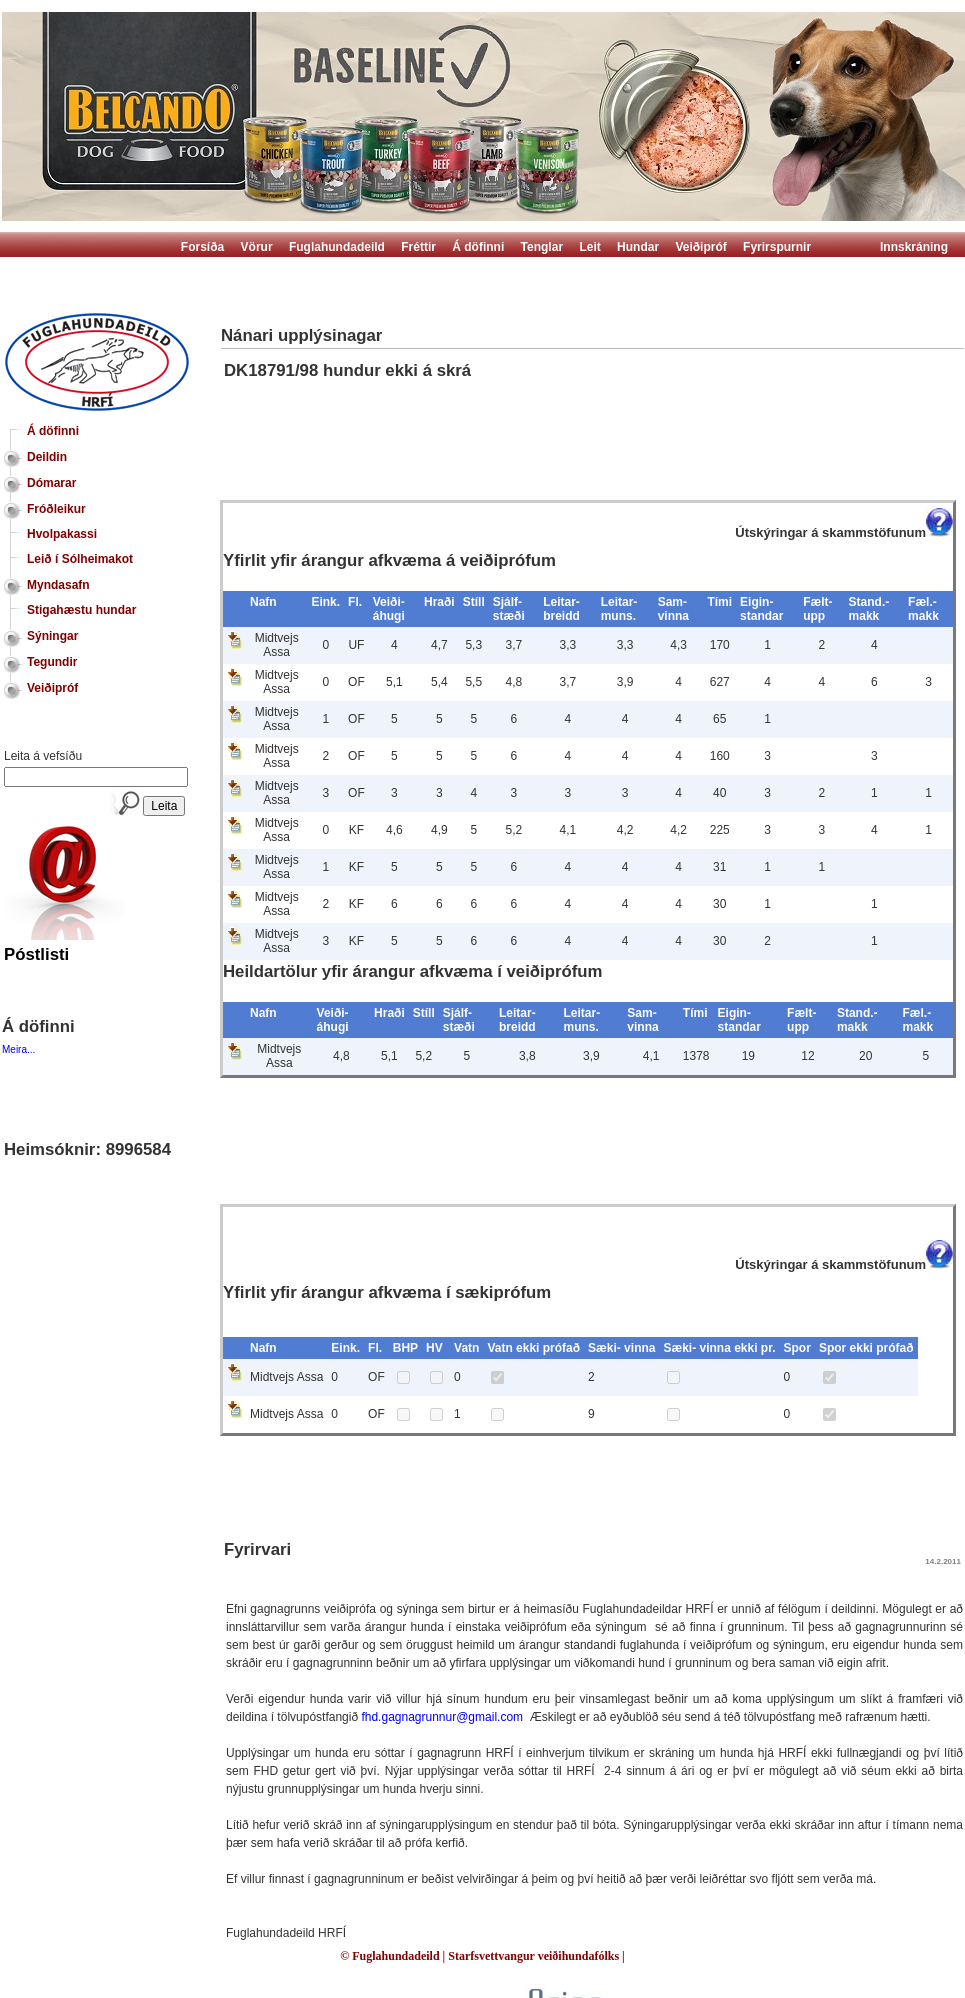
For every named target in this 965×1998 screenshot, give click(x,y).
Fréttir (418, 247)
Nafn (263, 602)
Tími (719, 602)
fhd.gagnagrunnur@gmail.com (442, 1717)
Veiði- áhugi (389, 609)
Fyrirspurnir (777, 247)
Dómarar (51, 483)
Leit (589, 247)
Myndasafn (58, 585)
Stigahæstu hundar (81, 610)
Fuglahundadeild (337, 247)
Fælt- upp (817, 609)
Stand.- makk (869, 609)
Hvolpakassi (62, 534)
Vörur (257, 247)
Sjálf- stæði (509, 609)
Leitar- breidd (561, 609)
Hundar (638, 247)
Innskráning (914, 247)
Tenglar (542, 247)
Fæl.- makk (923, 609)
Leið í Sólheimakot (80, 559)
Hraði (439, 602)
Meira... (18, 1049)
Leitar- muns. (619, 609)
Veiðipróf (700, 247)
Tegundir (52, 662)
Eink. (325, 602)
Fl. (355, 602)
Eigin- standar (761, 609)
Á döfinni (478, 247)
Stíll (474, 602)
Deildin (47, 457)
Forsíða (202, 247)
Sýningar (52, 636)
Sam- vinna (673, 609)
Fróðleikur (56, 509)
